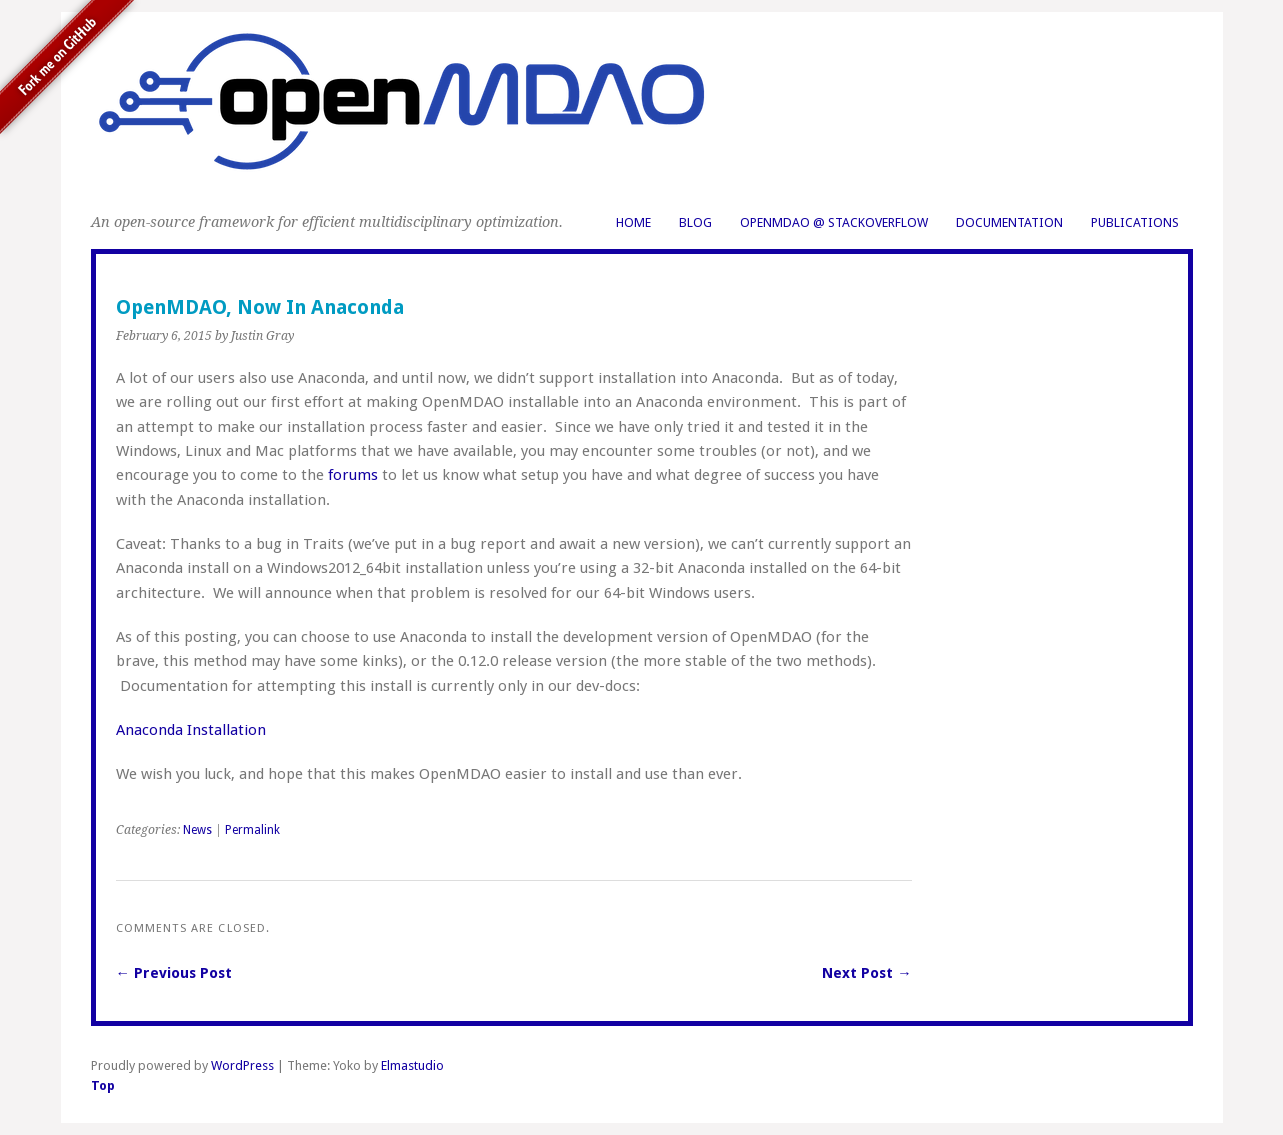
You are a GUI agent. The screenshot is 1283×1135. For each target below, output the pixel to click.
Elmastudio (412, 1065)
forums (353, 475)
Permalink (252, 830)
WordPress (242, 1065)
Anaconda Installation (191, 730)
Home (633, 222)
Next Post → (866, 973)
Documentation (1009, 222)
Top (103, 1085)
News (197, 830)
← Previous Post (174, 973)
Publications (1135, 222)
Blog (695, 222)
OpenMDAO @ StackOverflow (834, 222)
